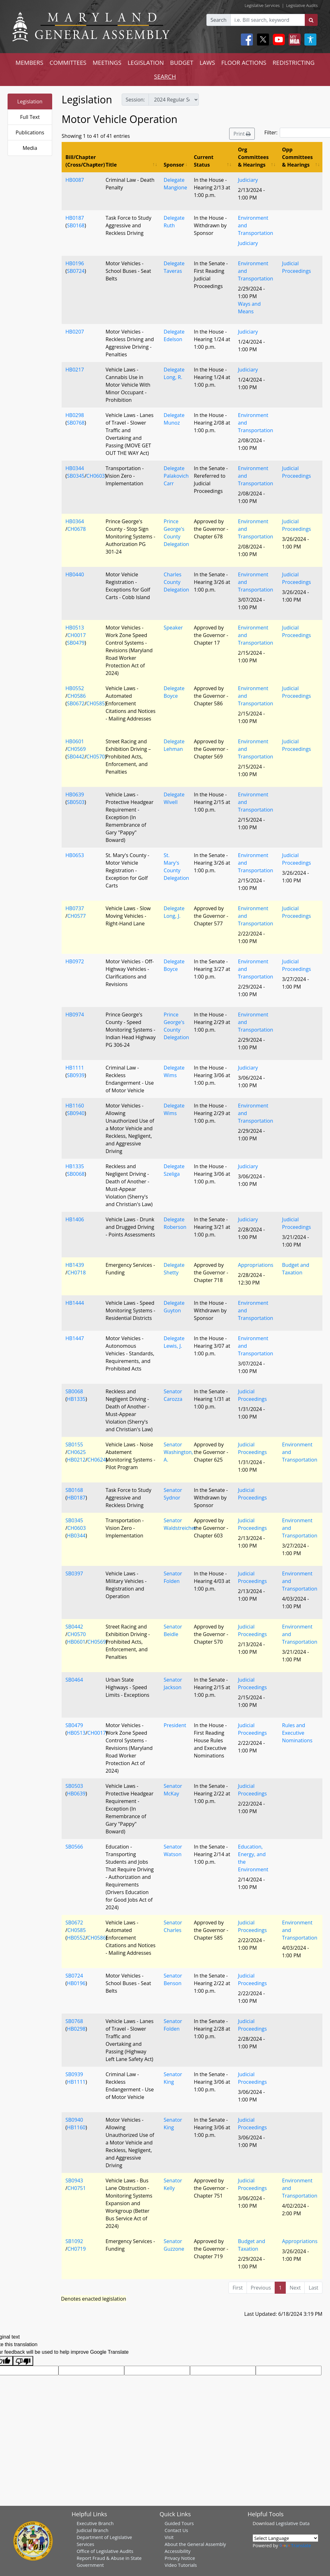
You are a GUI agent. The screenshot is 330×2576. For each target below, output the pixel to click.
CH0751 (76, 2188)
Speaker (173, 627)
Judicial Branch (92, 2530)
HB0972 (74, 961)
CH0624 (96, 1459)
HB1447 (74, 1338)
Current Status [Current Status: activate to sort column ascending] (203, 161)
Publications (29, 132)
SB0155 (74, 1444)
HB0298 (74, 415)
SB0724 (76, 270)
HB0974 (74, 1014)
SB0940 (76, 1113)
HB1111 (74, 1067)
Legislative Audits (302, 5)
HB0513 (74, 627)
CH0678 (76, 528)
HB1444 (74, 1302)
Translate (295, 2545)
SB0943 (74, 2180)
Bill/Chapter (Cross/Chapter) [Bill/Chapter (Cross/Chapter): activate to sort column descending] (83, 161)
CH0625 (76, 1452)
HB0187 (74, 217)
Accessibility (178, 2551)
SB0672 (76, 703)
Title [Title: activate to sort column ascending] (111, 164)
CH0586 (76, 695)
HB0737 (74, 908)
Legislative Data (292, 2523)
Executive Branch (94, 2523)
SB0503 (76, 802)
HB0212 (76, 1459)
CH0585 (95, 703)
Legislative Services (262, 5)
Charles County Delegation (176, 582)
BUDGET (181, 62)
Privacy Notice (180, 2558)
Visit (169, 2537)
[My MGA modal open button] (293, 40)
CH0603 (95, 475)
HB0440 (74, 574)
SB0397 (74, 1573)
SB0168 (76, 225)
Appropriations (255, 1264)
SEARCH (165, 76)
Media (29, 147)
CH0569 (76, 748)
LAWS (207, 62)
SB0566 (74, 1846)
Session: (135, 99)
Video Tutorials (181, 2565)
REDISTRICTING (293, 62)
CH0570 (95, 756)
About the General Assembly (195, 2544)
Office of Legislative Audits (104, 2551)
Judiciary (248, 179)
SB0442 (76, 756)
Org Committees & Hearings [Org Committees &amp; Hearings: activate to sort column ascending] (253, 157)
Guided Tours (179, 2523)
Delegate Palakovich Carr (176, 476)
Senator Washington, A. (178, 1452)
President (175, 1725)
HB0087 (74, 179)
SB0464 (74, 1679)
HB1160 (74, 1105)
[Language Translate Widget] (285, 2538)
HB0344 (74, 468)
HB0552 (74, 688)
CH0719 (76, 2248)
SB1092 (74, 2241)
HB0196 (74, 263)
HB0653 (74, 855)
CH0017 (76, 635)
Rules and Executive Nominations (297, 1733)
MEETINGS (107, 62)
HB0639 (74, 794)
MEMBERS (29, 62)
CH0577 (76, 915)
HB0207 (74, 331)
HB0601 (74, 741)
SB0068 (76, 1173)
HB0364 (74, 521)
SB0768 (76, 422)
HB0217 (74, 369)
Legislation (30, 101)
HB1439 (74, 1264)
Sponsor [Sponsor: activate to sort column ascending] (174, 164)
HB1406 (74, 1219)
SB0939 (76, 1075)
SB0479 (76, 642)
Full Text (30, 116)
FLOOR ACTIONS (243, 62)
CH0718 (76, 1272)
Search (219, 19)
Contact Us (176, 2530)
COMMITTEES (68, 62)
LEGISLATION (146, 62)
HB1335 (74, 1166)
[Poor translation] (23, 2361)
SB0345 (76, 475)
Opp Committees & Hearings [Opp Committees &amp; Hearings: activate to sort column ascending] (297, 157)
